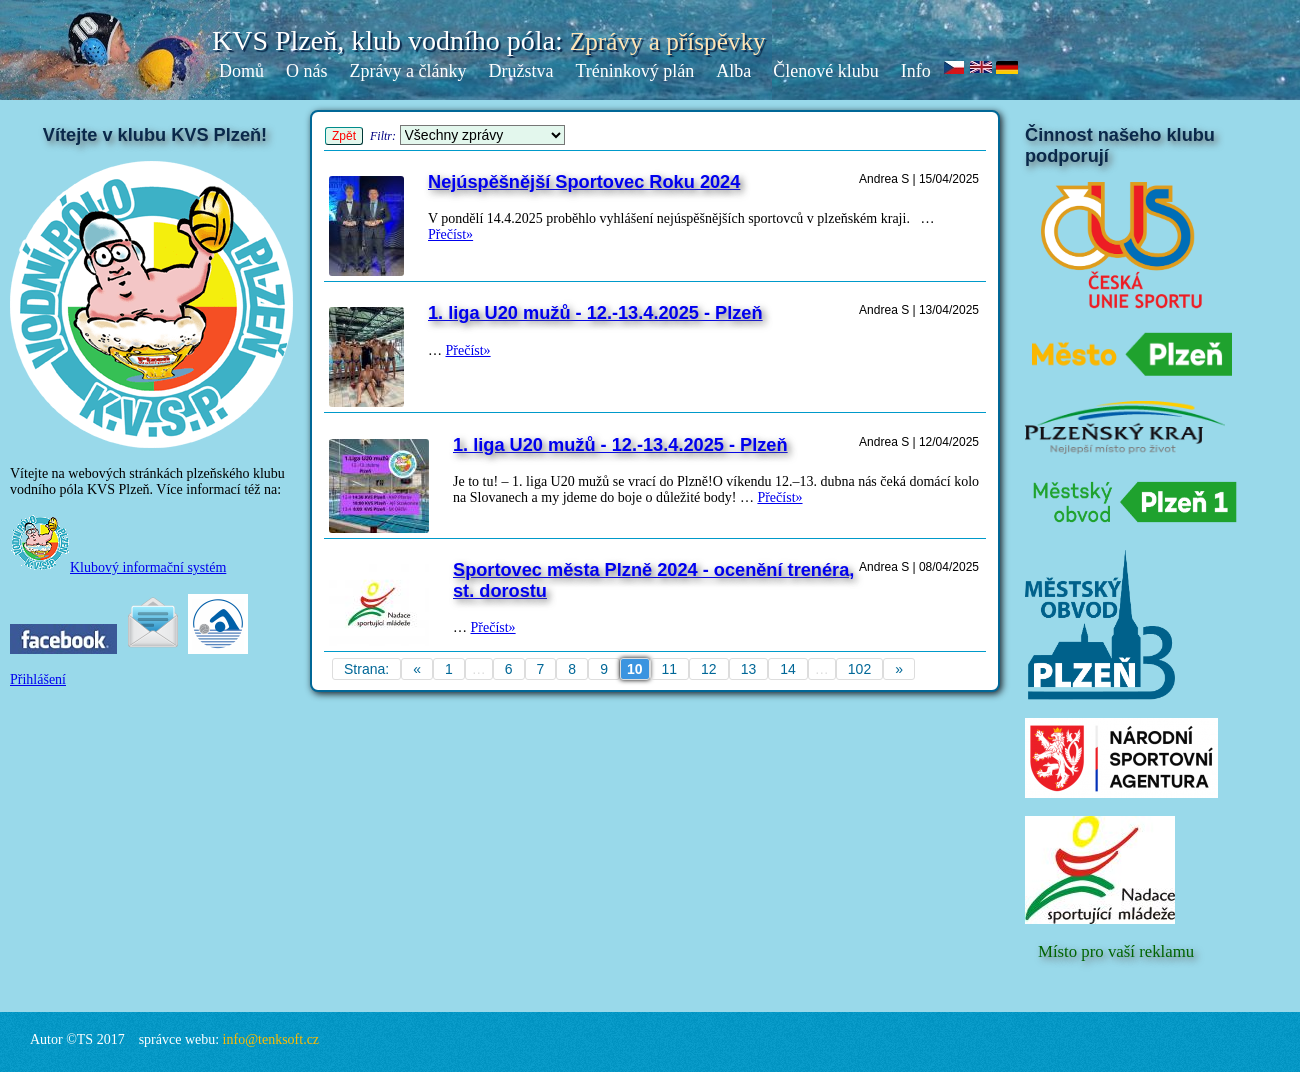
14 (788, 669)
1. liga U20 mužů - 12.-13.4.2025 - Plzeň (595, 313)
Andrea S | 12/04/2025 (919, 442)
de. (1007, 68)
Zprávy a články (408, 71)
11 (670, 669)
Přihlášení (38, 679)
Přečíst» (450, 234)
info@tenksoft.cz (271, 1039)
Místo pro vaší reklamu (1116, 951)
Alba (733, 71)
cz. (955, 68)
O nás (307, 71)
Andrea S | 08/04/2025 (919, 567)
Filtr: (383, 136)
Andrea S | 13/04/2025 (919, 310)
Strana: (366, 669)
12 (709, 669)
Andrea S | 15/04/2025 (919, 179)
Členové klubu (826, 71)
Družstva (520, 71)
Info (916, 71)
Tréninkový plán (634, 71)
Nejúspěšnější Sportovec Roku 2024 (584, 182)
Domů (241, 71)
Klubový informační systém (118, 567)
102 (859, 669)
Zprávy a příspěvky (668, 41)
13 (749, 669)
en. (981, 68)
